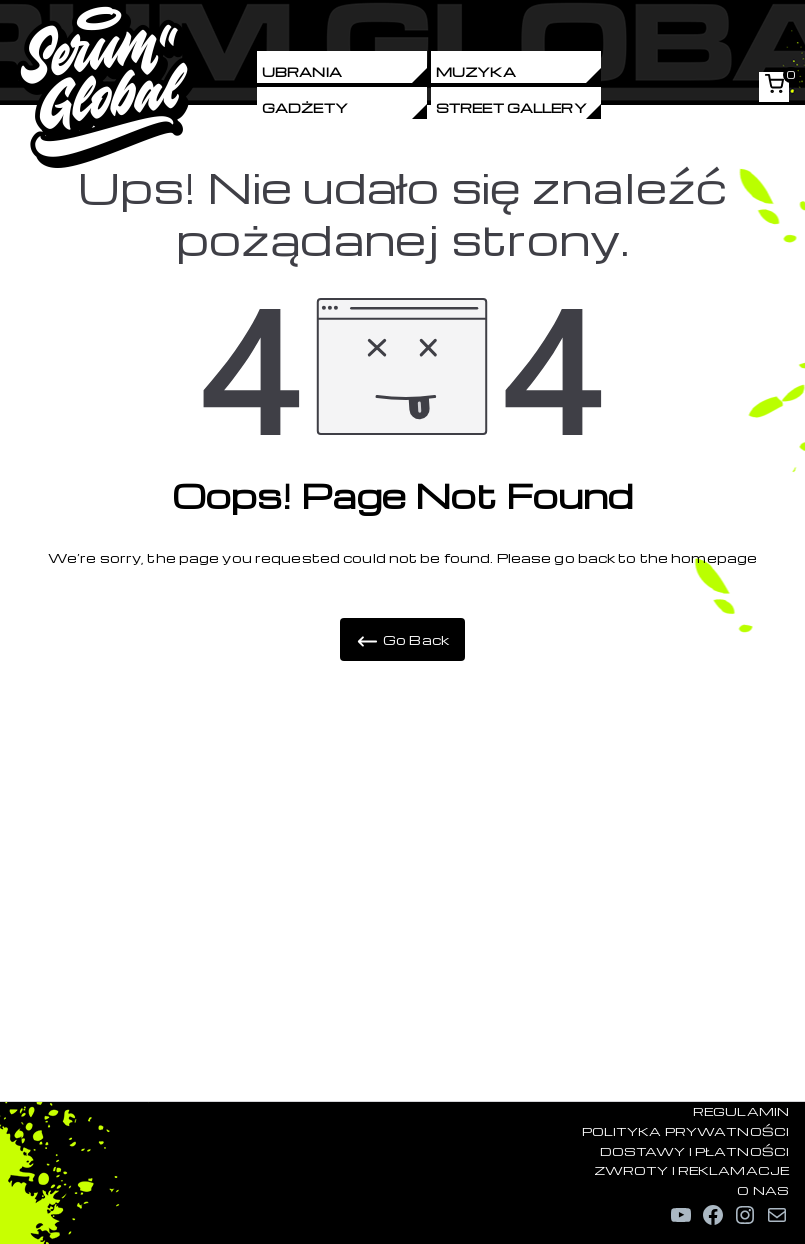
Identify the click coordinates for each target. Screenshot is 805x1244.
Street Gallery (511, 107)
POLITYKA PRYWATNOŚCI (685, 1131)
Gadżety (305, 107)
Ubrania (302, 71)
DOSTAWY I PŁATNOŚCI (694, 1151)
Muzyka (476, 71)
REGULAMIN (741, 1111)
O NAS (763, 1190)
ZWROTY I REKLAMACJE (691, 1170)
